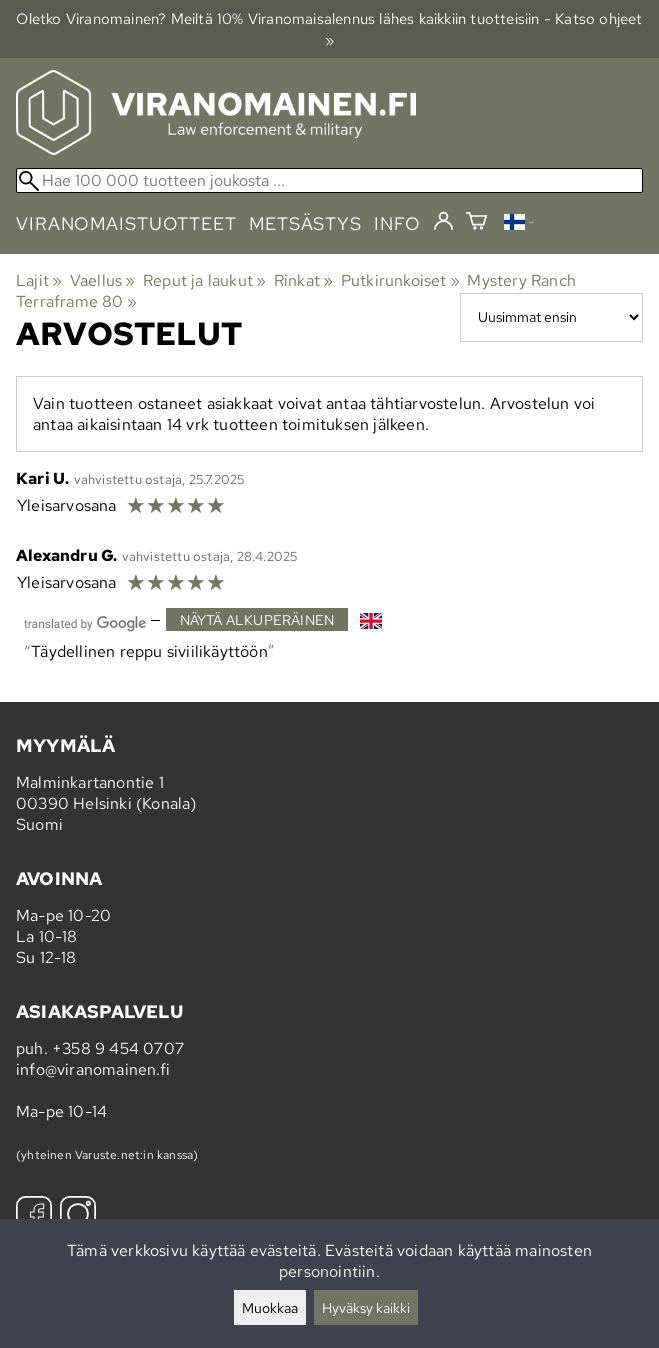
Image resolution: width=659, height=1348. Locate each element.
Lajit (39, 280)
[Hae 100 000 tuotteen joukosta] (329, 180)
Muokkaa (270, 1307)
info (397, 223)
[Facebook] (34, 1216)
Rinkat (304, 280)
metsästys (305, 223)
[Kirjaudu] (443, 222)
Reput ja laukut (204, 280)
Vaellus (103, 280)
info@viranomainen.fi (93, 1069)
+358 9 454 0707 (118, 1048)
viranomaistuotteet (126, 223)
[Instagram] (78, 1216)
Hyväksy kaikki (366, 1307)
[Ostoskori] (476, 223)
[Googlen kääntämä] (85, 621)
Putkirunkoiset (400, 280)
